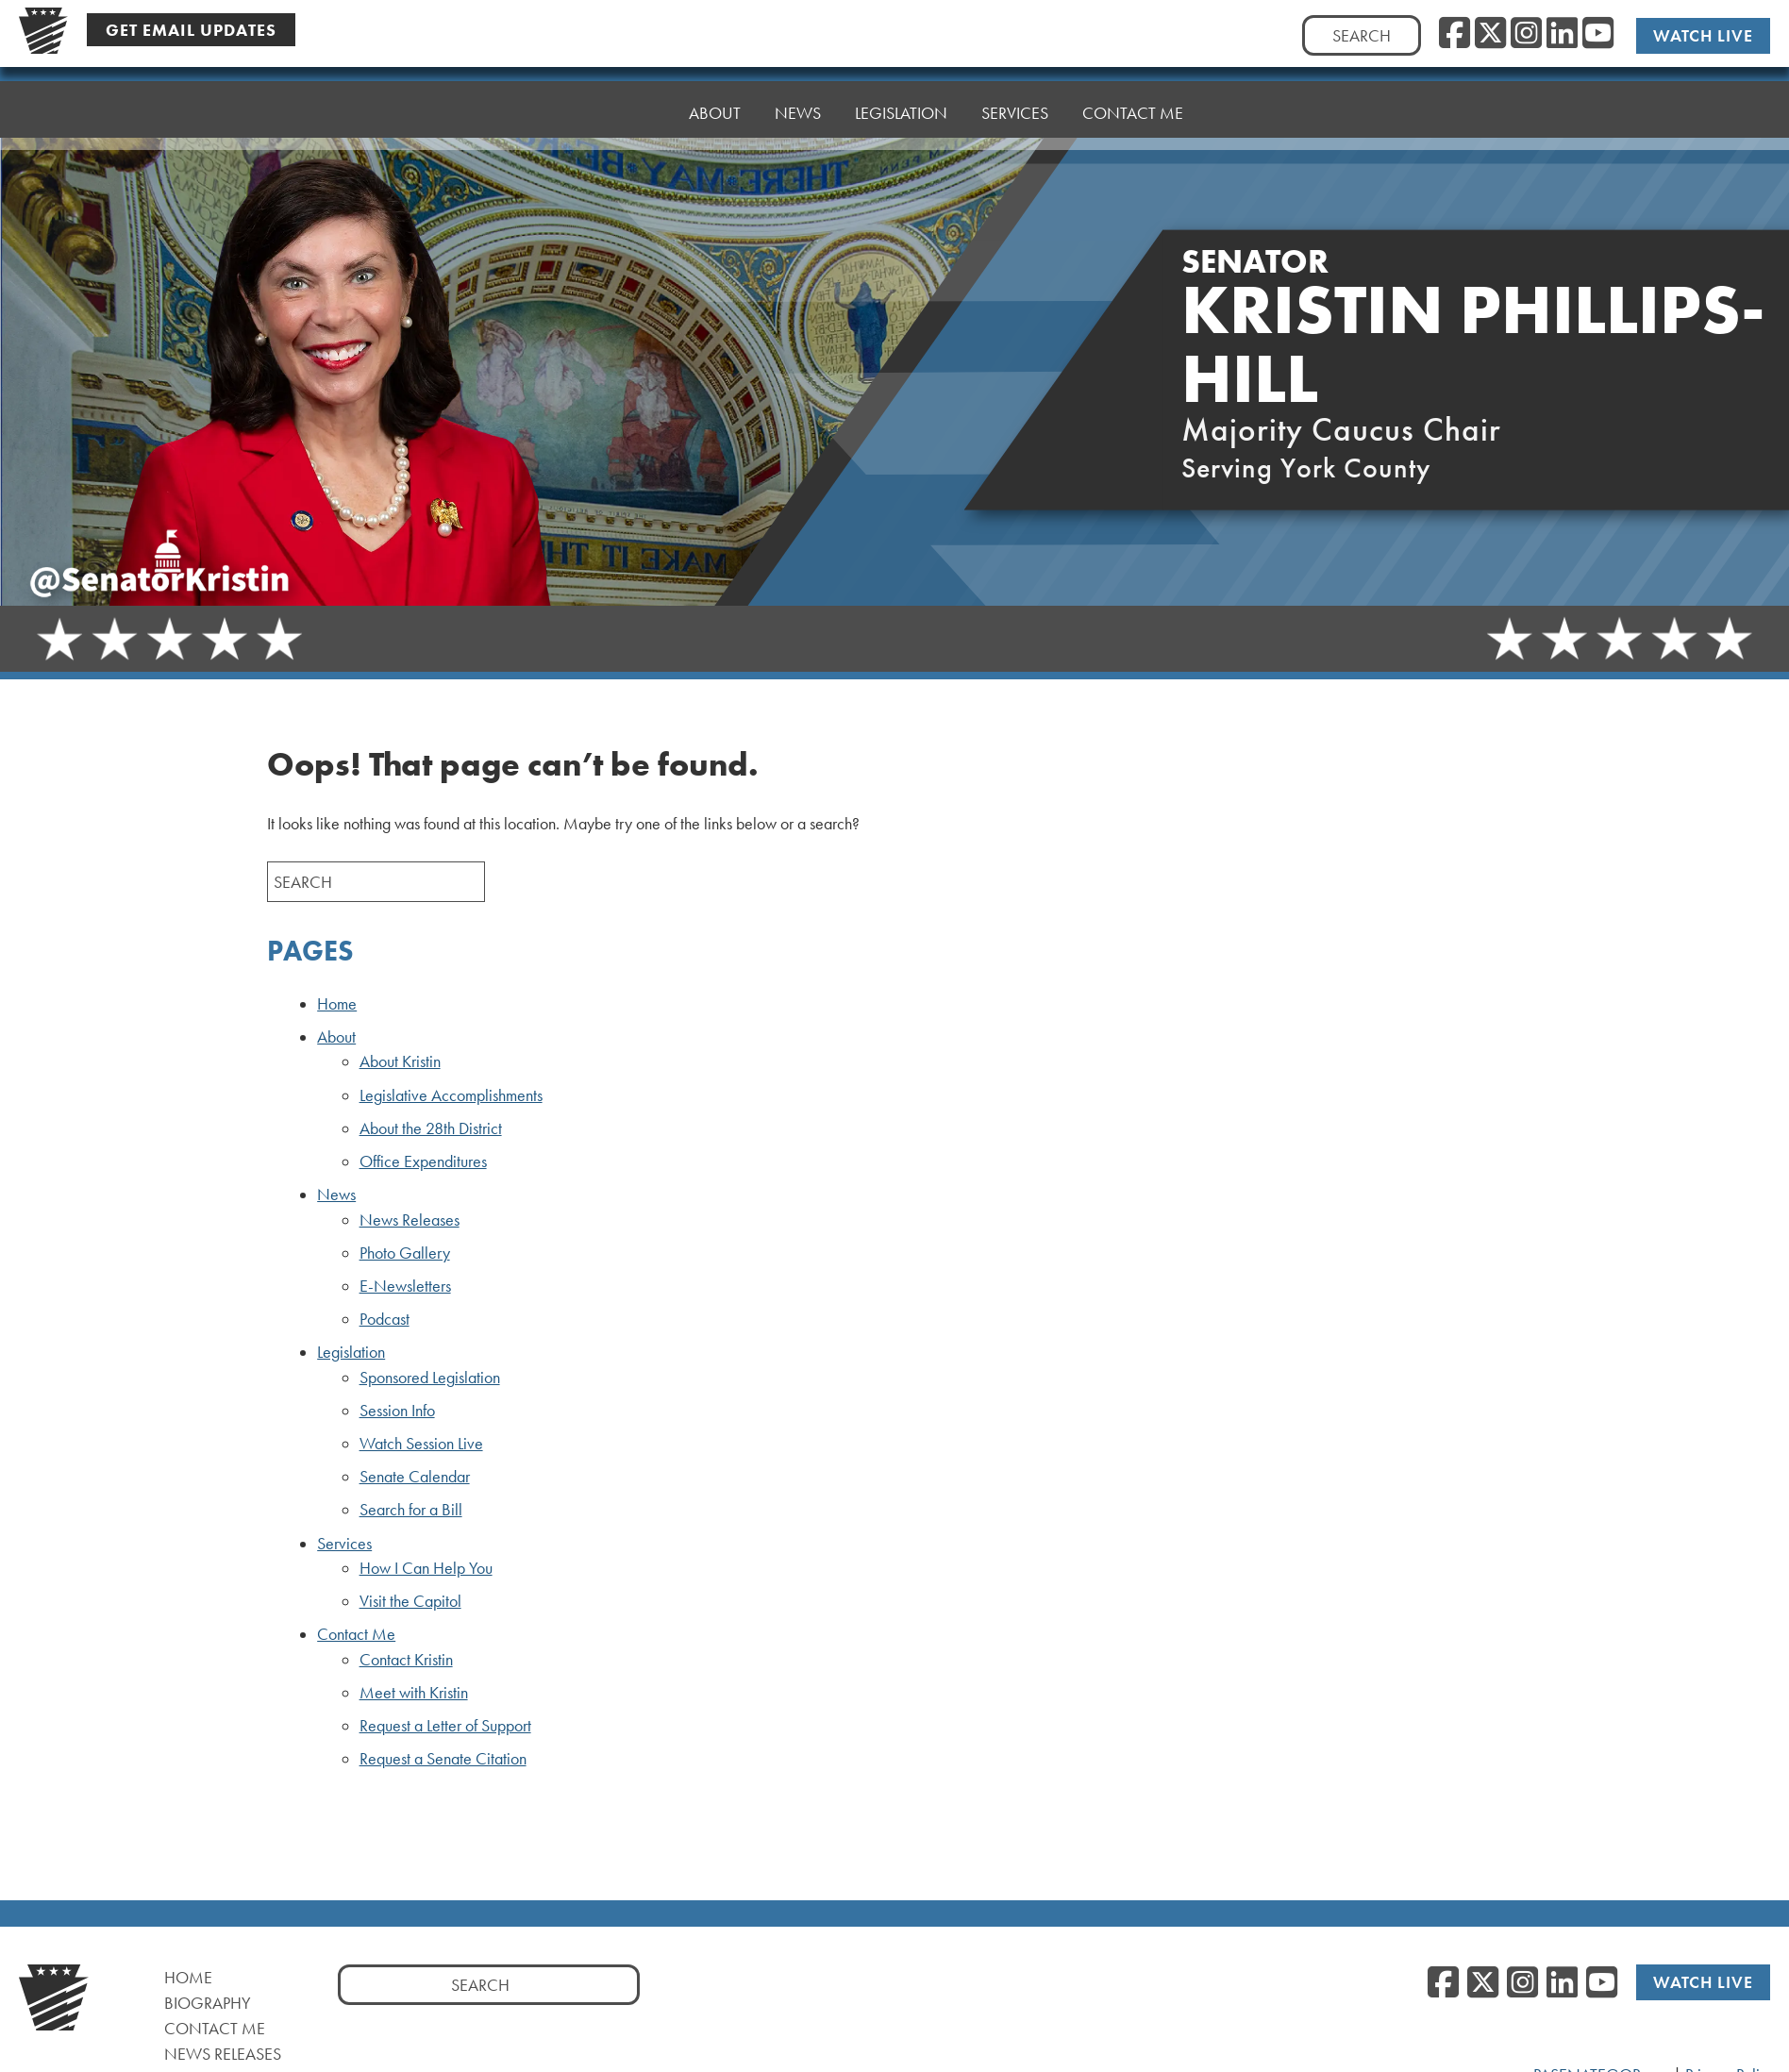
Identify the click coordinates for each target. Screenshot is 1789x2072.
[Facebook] (1454, 34)
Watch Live (1704, 35)
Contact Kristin (406, 1659)
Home (631, 108)
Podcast (384, 1319)
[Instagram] (1526, 34)
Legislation (901, 94)
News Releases (409, 1220)
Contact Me (1132, 84)
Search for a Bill (410, 1509)
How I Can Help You (426, 1568)
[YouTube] (1597, 34)
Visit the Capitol (410, 1601)
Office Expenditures (423, 1161)
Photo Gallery (404, 1253)
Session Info (397, 1410)
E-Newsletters (405, 1286)
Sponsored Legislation (429, 1377)
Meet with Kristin (413, 1692)
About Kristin (400, 1061)
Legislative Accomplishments (451, 1095)
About (715, 103)
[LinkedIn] (1562, 34)
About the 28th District (430, 1128)
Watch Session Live (421, 1443)
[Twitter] (1490, 34)
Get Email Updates (191, 30)
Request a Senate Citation (443, 1758)
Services (1014, 89)
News (798, 98)
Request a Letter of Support (445, 1725)
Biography (207, 2003)
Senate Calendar (414, 1476)
